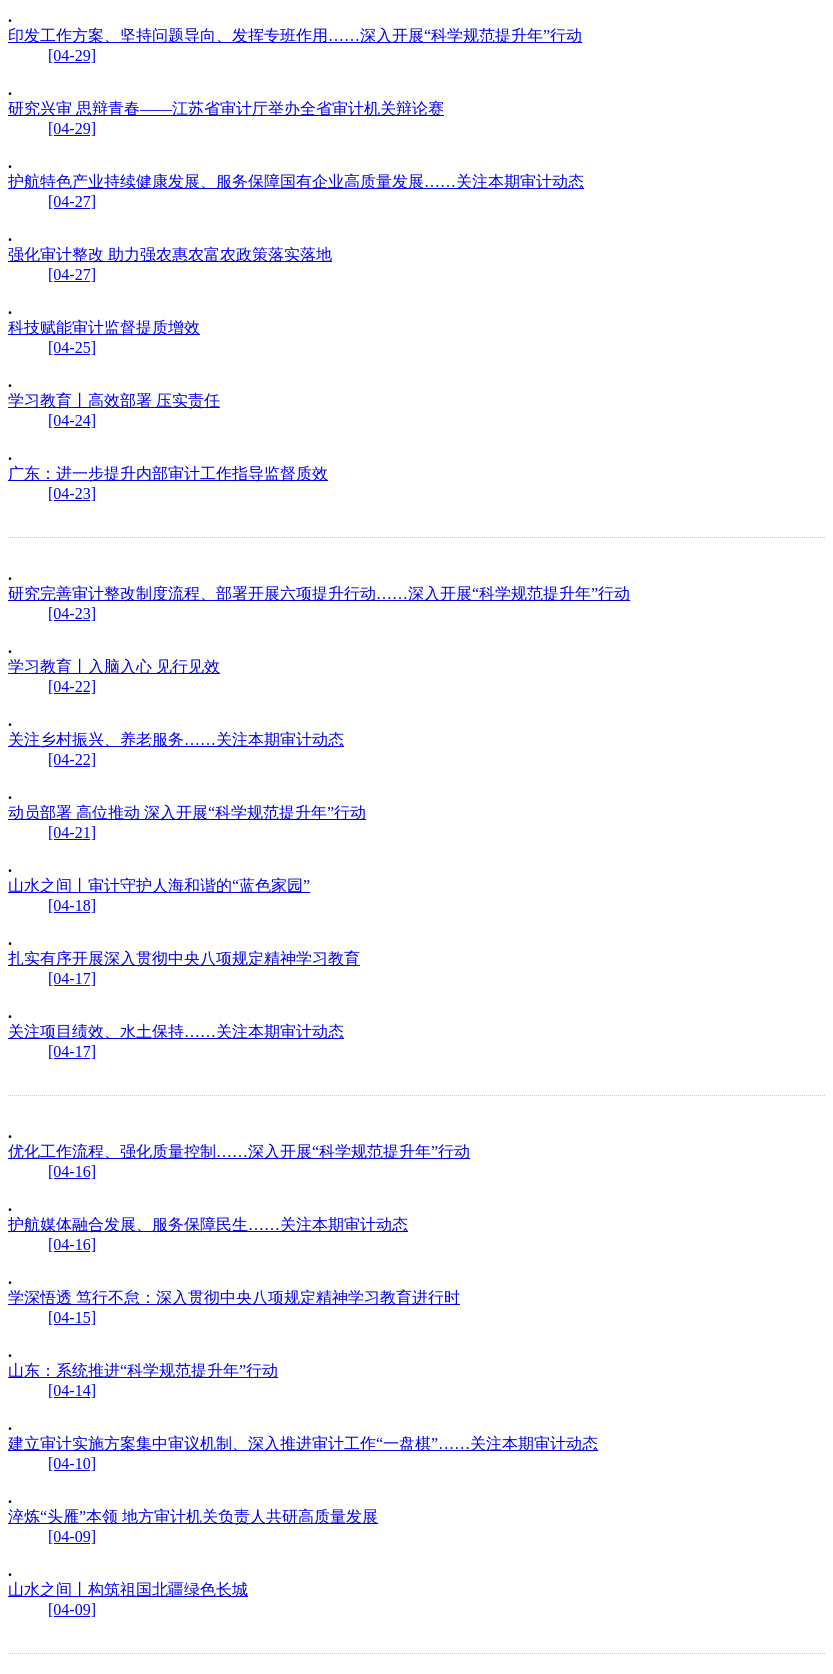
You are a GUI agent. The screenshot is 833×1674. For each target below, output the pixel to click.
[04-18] (72, 905)
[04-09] (72, 1536)
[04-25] (72, 347)
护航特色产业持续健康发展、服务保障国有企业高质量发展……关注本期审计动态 (296, 181)
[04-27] (72, 201)
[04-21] (72, 832)
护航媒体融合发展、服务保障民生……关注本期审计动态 (208, 1224)
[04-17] (72, 978)
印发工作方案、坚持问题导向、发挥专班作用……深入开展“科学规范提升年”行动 (295, 35)
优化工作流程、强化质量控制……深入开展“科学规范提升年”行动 (239, 1151)
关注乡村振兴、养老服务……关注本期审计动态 (176, 739)
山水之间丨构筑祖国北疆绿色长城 (128, 1589)
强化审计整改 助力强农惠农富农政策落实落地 (170, 254)
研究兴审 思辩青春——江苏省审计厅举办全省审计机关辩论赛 (226, 108)
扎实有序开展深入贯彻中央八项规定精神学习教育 (184, 958)
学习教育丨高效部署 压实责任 (114, 400)
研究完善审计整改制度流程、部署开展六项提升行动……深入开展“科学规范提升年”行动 (319, 593)
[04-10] (72, 1463)
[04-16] (72, 1171)
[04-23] (72, 493)
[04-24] (72, 420)
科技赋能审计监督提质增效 (104, 327)
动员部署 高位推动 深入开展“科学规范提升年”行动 (187, 812)
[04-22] (72, 686)
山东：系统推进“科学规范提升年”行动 (143, 1370)
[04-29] (72, 55)
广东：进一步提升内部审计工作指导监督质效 (168, 473)
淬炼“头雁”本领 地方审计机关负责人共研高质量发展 (193, 1516)
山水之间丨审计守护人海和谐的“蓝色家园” (159, 885)
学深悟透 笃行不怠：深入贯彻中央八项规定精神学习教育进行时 (234, 1297)
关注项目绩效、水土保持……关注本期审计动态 (176, 1031)
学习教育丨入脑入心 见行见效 (114, 666)
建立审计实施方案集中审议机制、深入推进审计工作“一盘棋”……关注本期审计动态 (303, 1443)
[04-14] (72, 1390)
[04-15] (72, 1317)
